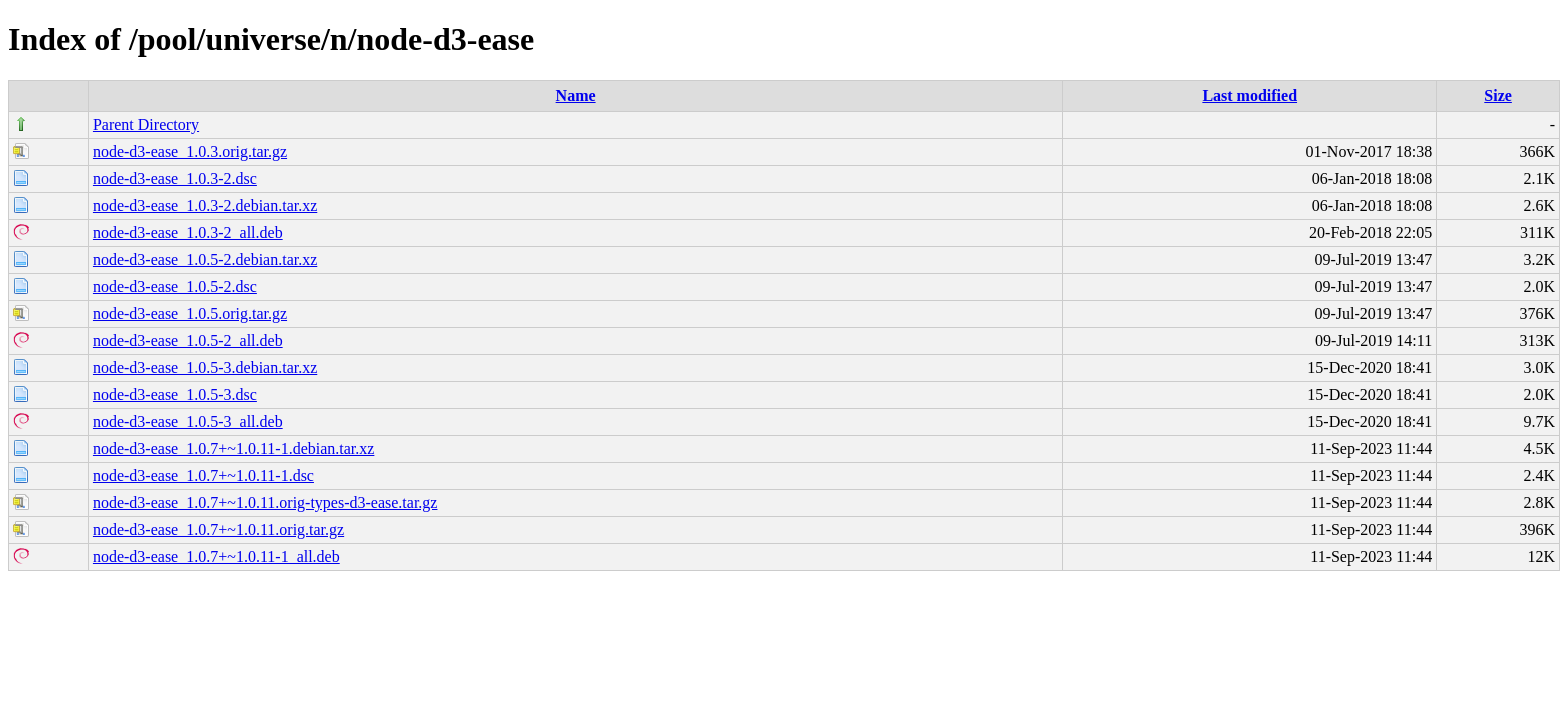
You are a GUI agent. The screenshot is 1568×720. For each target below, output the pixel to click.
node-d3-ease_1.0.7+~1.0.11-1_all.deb (216, 556)
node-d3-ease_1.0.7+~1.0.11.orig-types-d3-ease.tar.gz (265, 502)
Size (1498, 95)
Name (576, 95)
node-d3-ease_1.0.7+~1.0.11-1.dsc (203, 475)
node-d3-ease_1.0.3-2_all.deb (188, 232)
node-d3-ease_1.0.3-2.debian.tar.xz (205, 205)
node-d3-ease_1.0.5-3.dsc (175, 394)
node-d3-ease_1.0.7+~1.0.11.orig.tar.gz (218, 529)
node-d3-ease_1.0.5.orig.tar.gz (190, 313)
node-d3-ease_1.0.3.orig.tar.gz (190, 151)
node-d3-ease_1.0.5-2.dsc (175, 286)
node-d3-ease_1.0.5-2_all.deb (188, 340)
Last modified (1249, 95)
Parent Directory (146, 124)
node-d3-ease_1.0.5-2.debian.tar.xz (205, 259)
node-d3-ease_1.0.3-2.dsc (175, 178)
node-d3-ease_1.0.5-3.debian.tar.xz (205, 367)
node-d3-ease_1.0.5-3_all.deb (188, 421)
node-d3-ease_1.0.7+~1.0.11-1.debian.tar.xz (233, 448)
